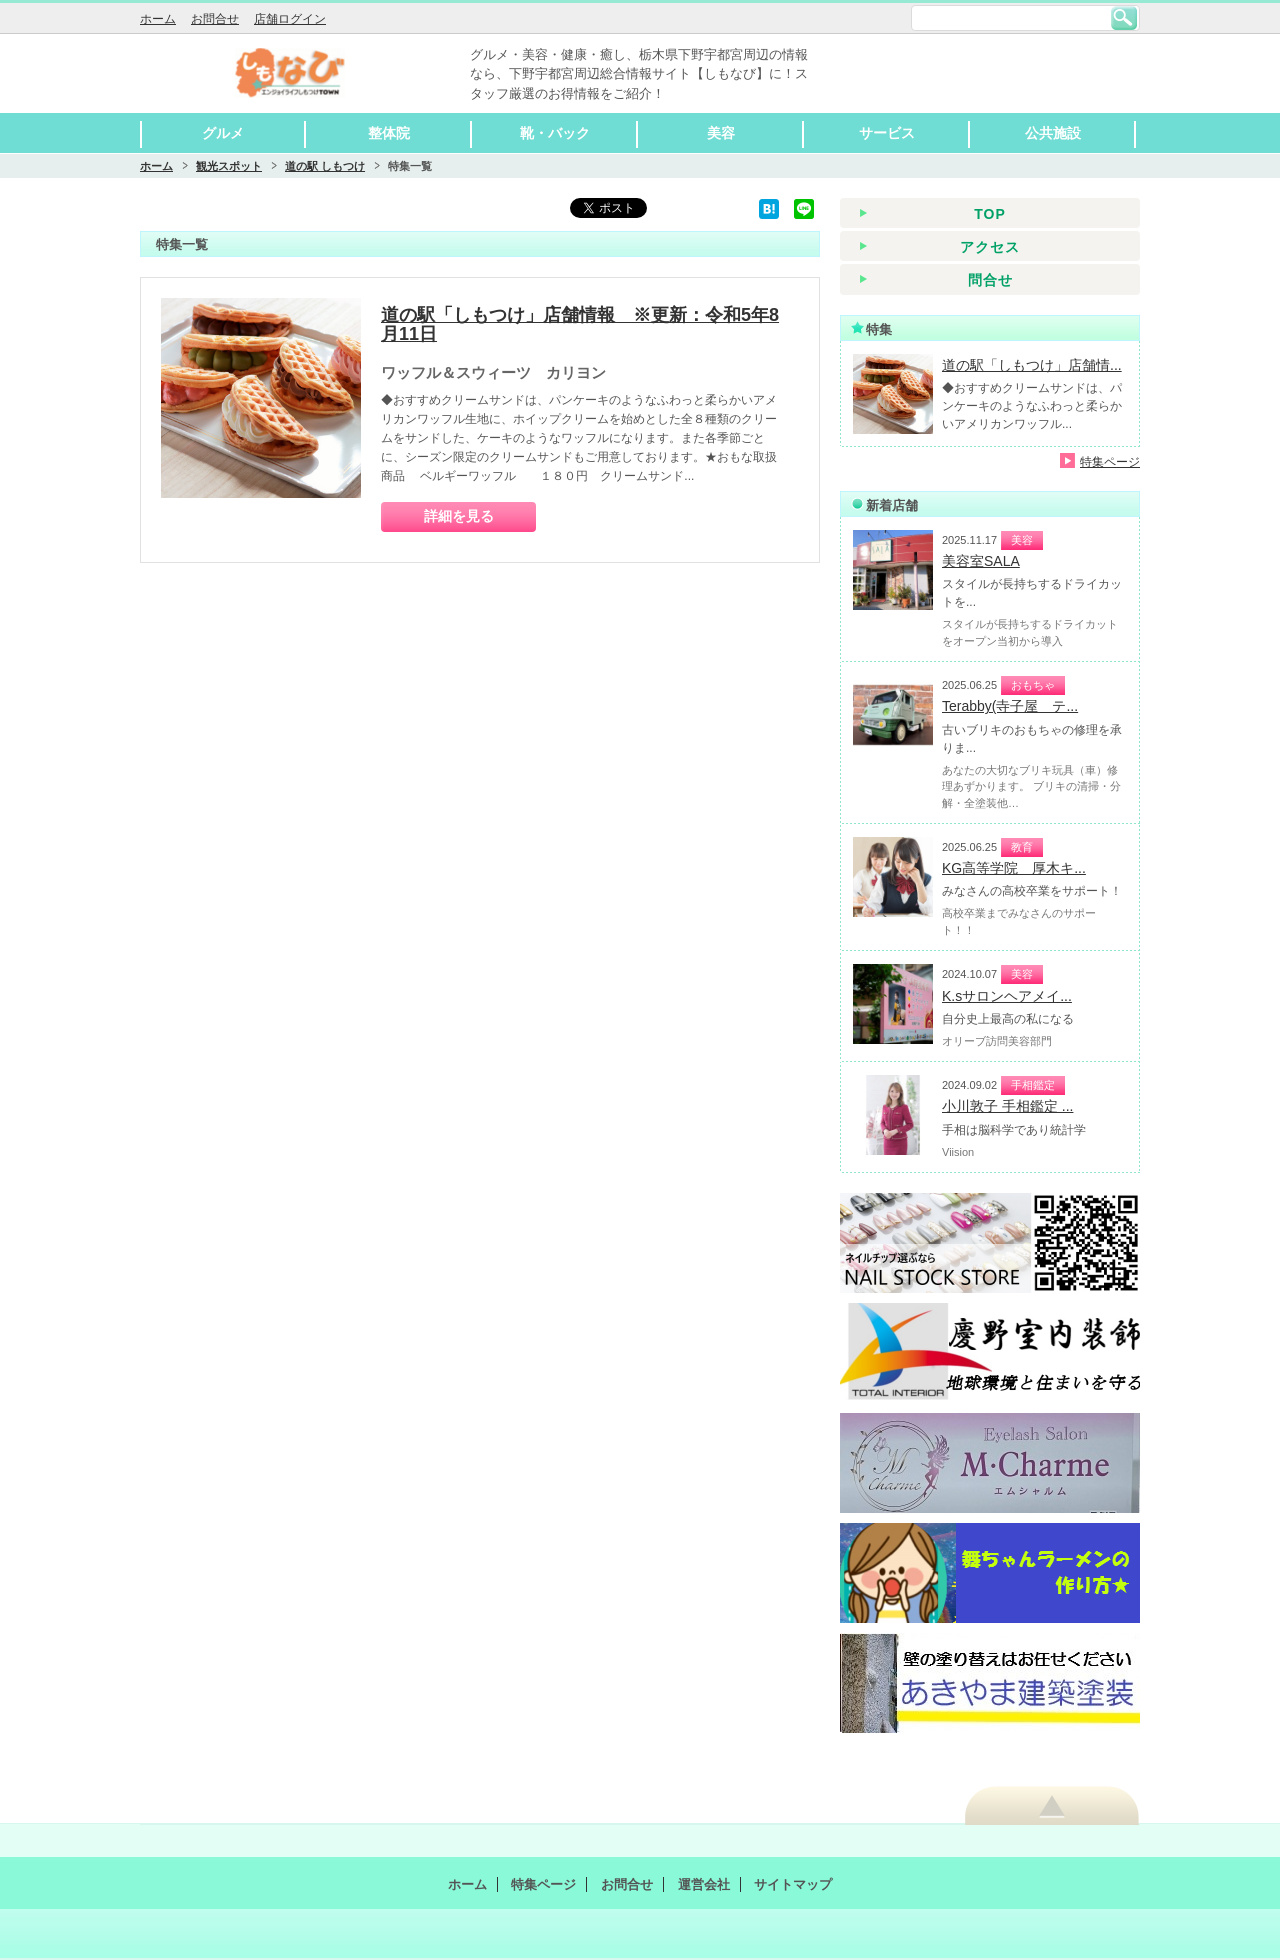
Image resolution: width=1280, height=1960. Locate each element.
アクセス (990, 247)
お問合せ (215, 19)
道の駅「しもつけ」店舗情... (1032, 365)
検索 (1124, 18)
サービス (887, 133)
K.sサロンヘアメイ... (1007, 996)
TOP (990, 214)
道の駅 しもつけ (325, 166)
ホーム (158, 19)
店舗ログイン (290, 19)
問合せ (990, 280)
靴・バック (555, 133)
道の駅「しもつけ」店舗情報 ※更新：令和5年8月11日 (580, 325)
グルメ (223, 133)
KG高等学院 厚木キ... (1014, 868)
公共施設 (1053, 133)
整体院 (389, 133)
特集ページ (1110, 461)
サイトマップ (793, 1884)
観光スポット (229, 166)
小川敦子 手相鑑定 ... (1007, 1106)
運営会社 (704, 1884)
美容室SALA (981, 561)
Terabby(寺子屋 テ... (1010, 706)
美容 (721, 133)
